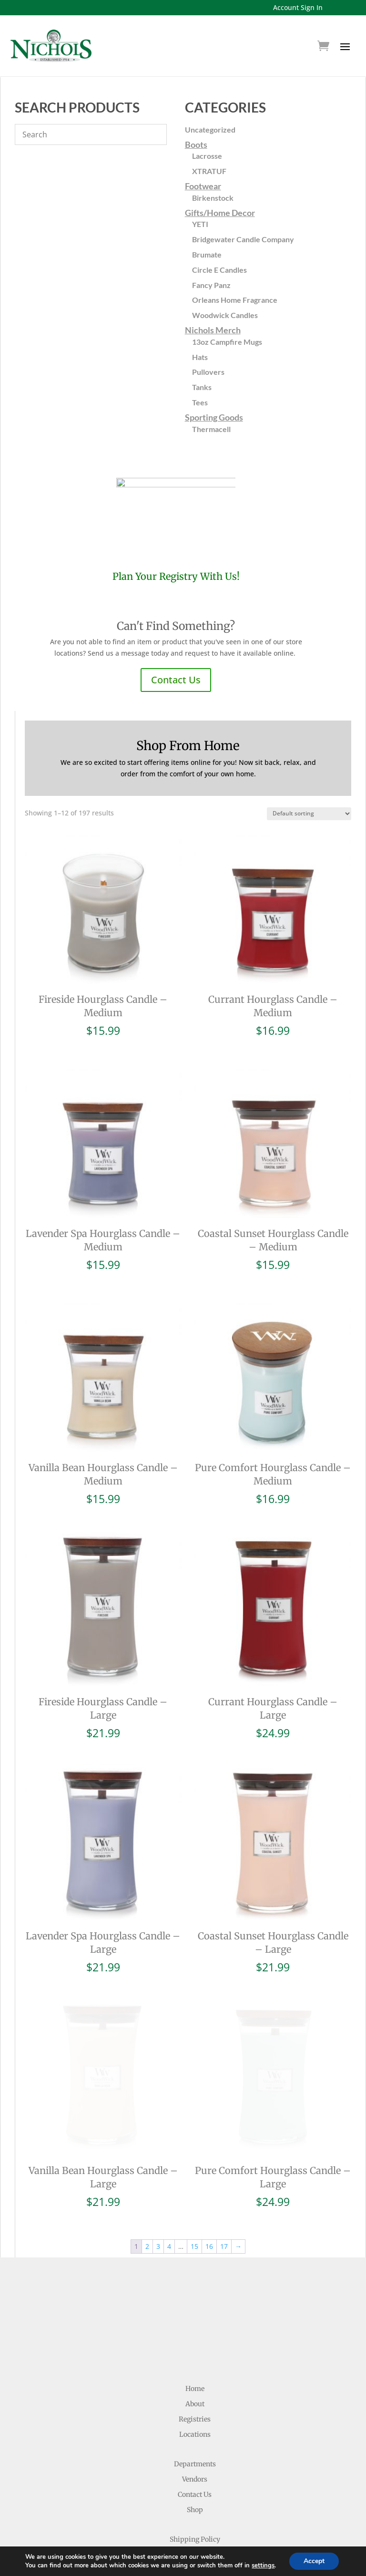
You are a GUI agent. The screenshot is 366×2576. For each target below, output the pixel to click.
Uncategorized (210, 129)
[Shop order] (309, 813)
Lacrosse (207, 155)
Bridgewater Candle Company (243, 239)
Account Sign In (298, 7)
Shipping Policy (195, 2456)
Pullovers (208, 371)
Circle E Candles (219, 269)
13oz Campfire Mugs (227, 341)
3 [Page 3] (158, 2163)
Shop (195, 2427)
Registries (195, 2336)
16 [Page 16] (209, 2163)
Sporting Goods (214, 417)
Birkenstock (213, 197)
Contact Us (176, 679)
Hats (200, 356)
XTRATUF (209, 170)
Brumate (207, 254)
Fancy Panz (211, 284)
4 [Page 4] (169, 2163)
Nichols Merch (213, 330)
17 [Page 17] (224, 2163)
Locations (195, 2352)
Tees (200, 402)
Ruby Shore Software (223, 2562)
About (194, 2321)
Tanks (202, 387)
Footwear (203, 186)
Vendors (194, 2396)
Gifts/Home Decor (220, 212)
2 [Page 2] (147, 2163)
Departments (195, 2381)
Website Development (144, 2562)
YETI (200, 223)
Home (194, 2306)
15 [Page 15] (194, 2163)
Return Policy (194, 2472)
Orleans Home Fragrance (234, 299)
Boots (196, 144)
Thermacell (211, 428)
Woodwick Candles (225, 314)
